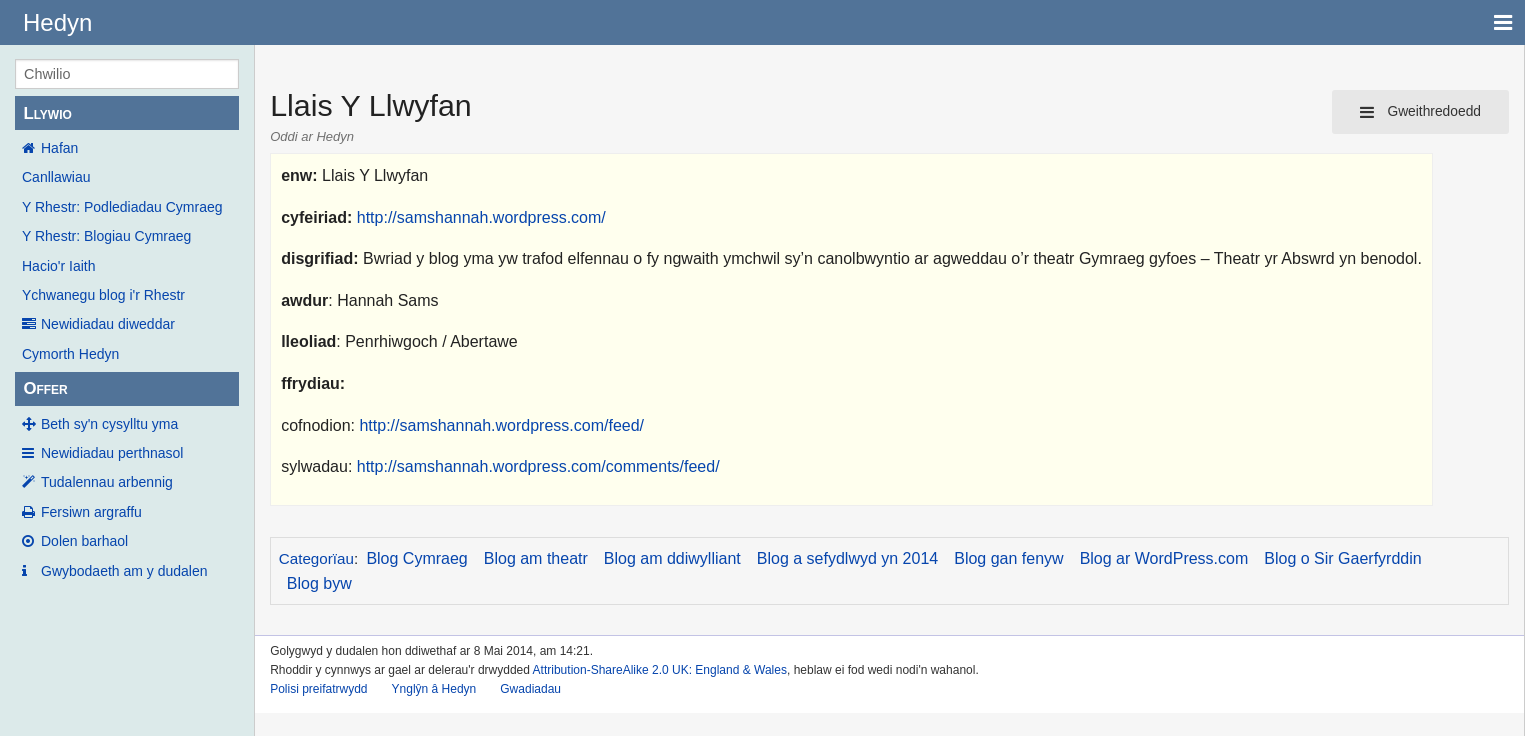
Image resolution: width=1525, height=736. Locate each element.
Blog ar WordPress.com (1164, 558)
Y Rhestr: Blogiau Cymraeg (106, 236)
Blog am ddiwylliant (672, 558)
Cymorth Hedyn (70, 354)
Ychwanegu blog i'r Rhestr (103, 295)
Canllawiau (56, 177)
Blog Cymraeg (416, 558)
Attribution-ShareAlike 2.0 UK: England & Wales (660, 670)
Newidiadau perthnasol (112, 453)
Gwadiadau (530, 689)
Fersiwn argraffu (91, 512)
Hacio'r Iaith (58, 266)
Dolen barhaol (84, 541)
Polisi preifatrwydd (318, 689)
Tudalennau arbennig (107, 482)
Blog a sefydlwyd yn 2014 (847, 558)
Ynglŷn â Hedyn (434, 689)
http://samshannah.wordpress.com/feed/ (501, 425)
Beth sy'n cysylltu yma (109, 424)
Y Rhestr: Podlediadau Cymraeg (122, 207)
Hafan (59, 148)
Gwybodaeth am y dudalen (124, 571)
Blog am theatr (536, 558)
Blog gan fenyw (1008, 558)
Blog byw (319, 583)
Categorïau (316, 558)
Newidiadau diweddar (108, 324)
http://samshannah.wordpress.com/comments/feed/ (538, 466)
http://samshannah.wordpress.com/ (481, 217)
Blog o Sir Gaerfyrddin (1342, 558)
